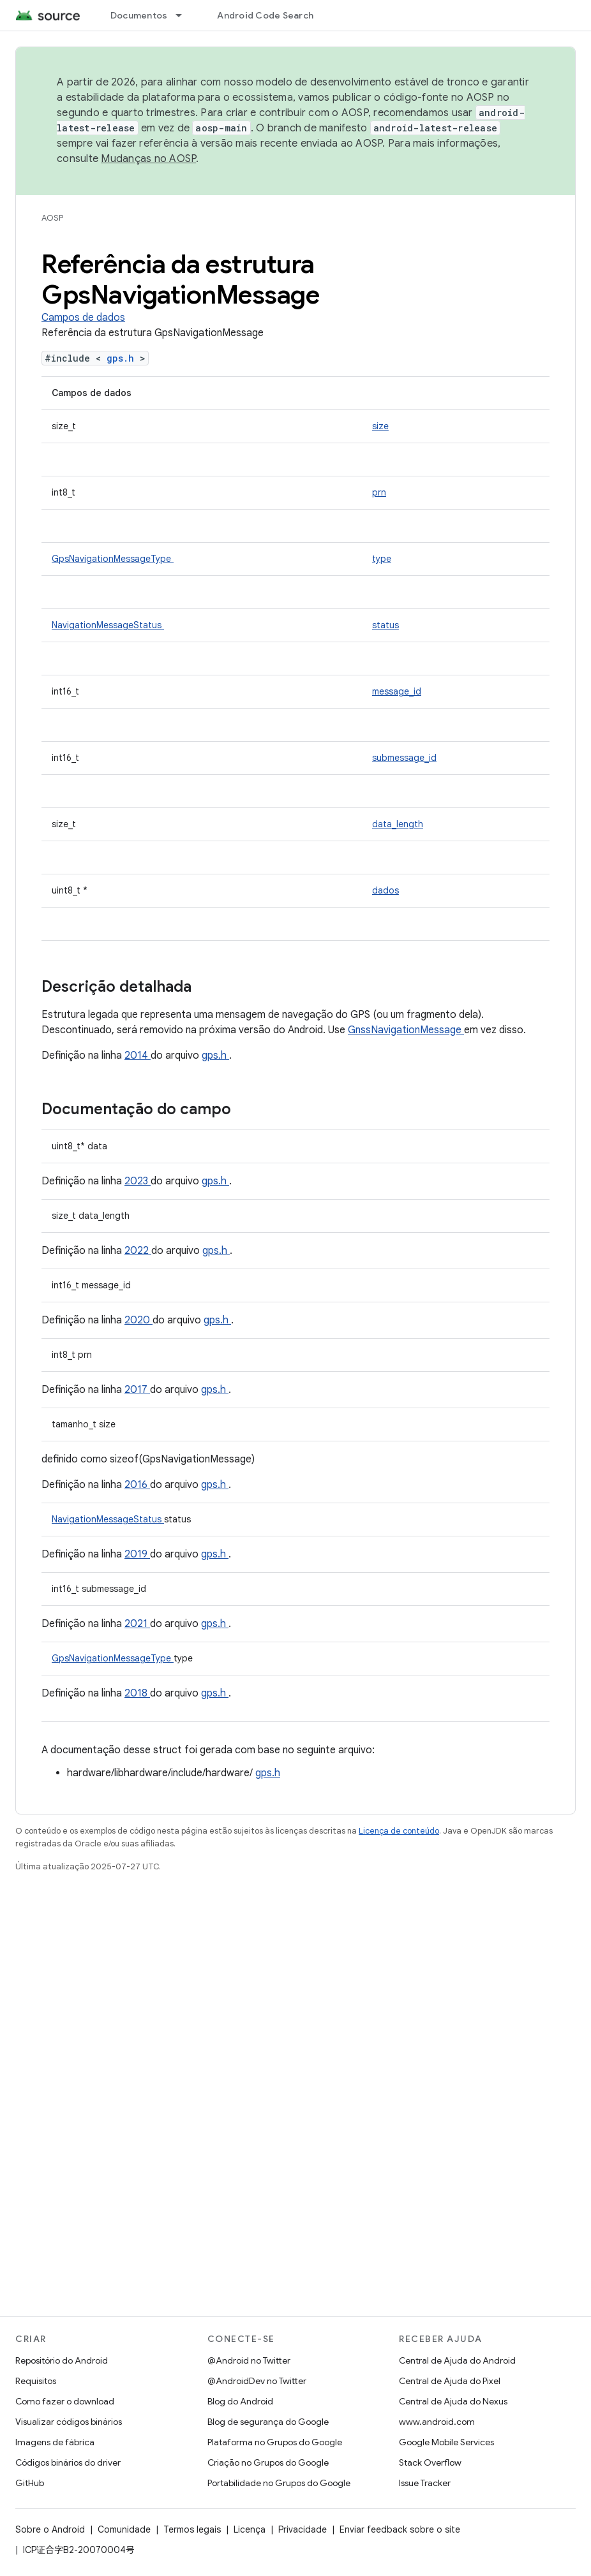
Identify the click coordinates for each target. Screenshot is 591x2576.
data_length (397, 824)
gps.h (123, 358)
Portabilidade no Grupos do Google (278, 2483)
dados (385, 890)
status (385, 625)
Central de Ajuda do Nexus (453, 2401)
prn (379, 492)
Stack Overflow (430, 2462)
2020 (138, 1320)
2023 (137, 1181)
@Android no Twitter (248, 2360)
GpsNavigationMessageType (113, 558)
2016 (137, 1484)
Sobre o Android (50, 2529)
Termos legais (192, 2529)
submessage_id (404, 757)
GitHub (29, 2483)
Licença (250, 2529)
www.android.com (437, 2421)
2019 (137, 1554)
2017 (137, 1389)
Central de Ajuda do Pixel (449, 2381)
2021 (137, 1623)
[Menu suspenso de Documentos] (184, 15)
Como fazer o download (64, 2401)
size (380, 426)
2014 (137, 1055)
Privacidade (302, 2529)
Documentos (139, 15)
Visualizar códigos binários (68, 2421)
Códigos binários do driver (68, 2462)
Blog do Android (240, 2401)
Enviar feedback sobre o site (400, 2529)
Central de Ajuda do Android (457, 2360)
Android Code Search (265, 15)
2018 (137, 1693)
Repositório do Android (61, 2360)
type (381, 558)
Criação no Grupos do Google (268, 2462)
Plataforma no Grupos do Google (274, 2442)
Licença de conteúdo (399, 1830)
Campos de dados (83, 317)
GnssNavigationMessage (406, 1030)
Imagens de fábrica (54, 2442)
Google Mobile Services (446, 2442)
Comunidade (124, 2529)
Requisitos (35, 2381)
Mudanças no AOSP (148, 158)
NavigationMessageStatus (108, 625)
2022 (137, 1250)
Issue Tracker (425, 2483)
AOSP (52, 217)
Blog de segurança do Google (268, 2421)
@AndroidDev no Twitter (256, 2381)
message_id (396, 691)
